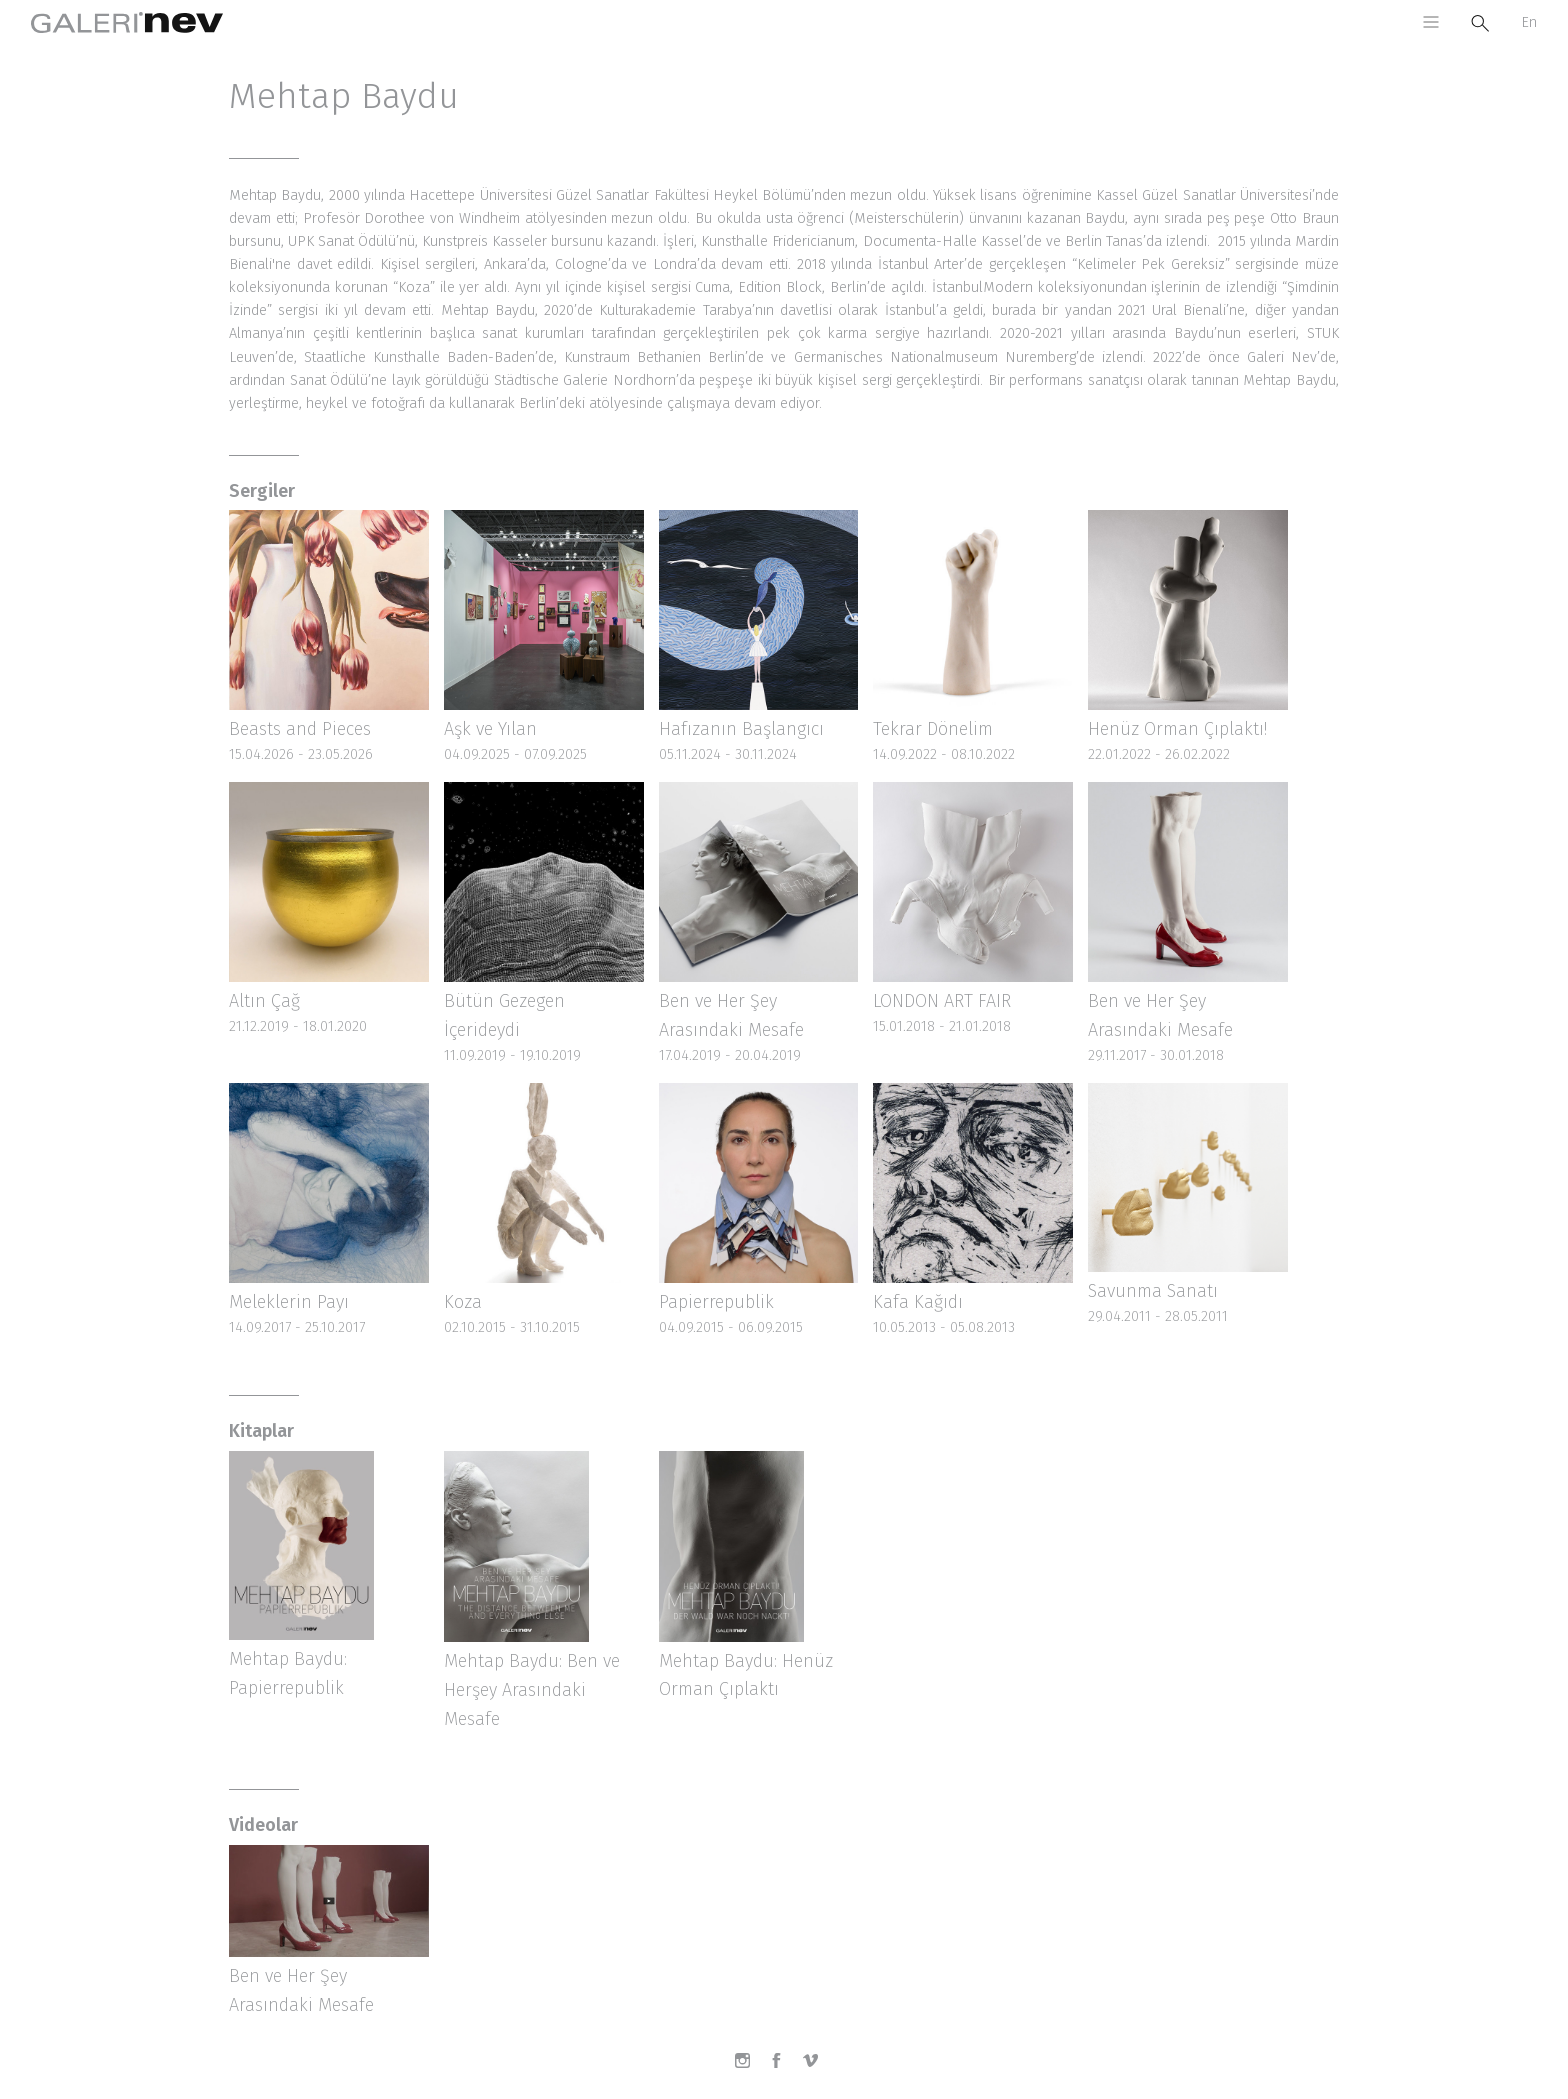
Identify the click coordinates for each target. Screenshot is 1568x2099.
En (1529, 22)
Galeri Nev (127, 22)
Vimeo (818, 2068)
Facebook (784, 2068)
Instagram (750, 2068)
